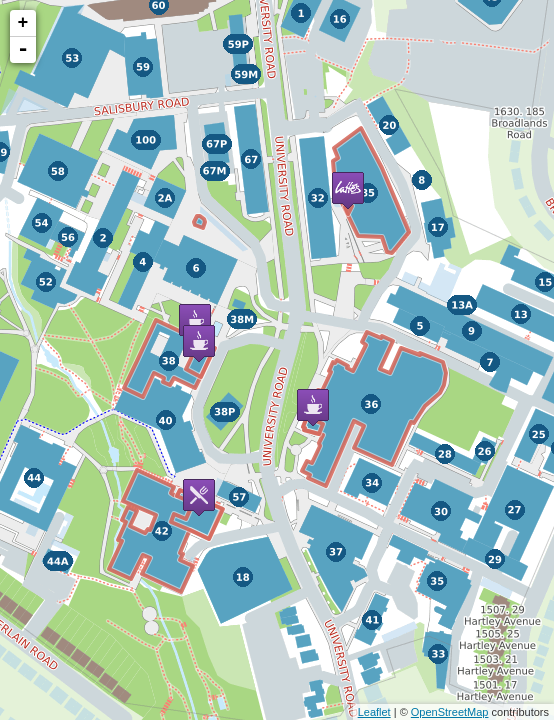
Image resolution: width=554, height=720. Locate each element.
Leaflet (374, 712)
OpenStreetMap (450, 712)
